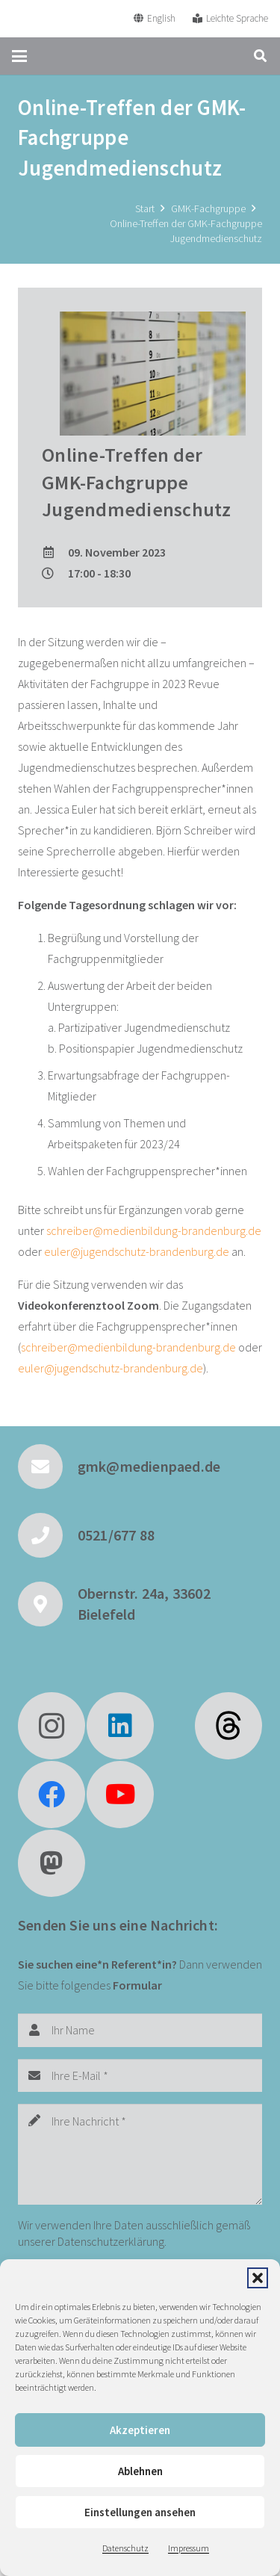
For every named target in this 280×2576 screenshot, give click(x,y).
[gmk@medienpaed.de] (48, 1466)
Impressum (188, 2548)
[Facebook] (51, 1794)
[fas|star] (228, 1725)
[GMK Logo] (66, 19)
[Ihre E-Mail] (140, 2076)
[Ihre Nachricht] (140, 2154)
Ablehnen (140, 2471)
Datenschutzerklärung (110, 2241)
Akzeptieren (140, 2430)
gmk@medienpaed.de (149, 1466)
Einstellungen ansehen (140, 2512)
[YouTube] (120, 1794)
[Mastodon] (51, 1863)
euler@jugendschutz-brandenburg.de (136, 1251)
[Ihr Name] (140, 2030)
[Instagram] (51, 1725)
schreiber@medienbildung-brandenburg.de (153, 1230)
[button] (257, 2277)
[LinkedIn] (120, 1725)
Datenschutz (125, 2548)
